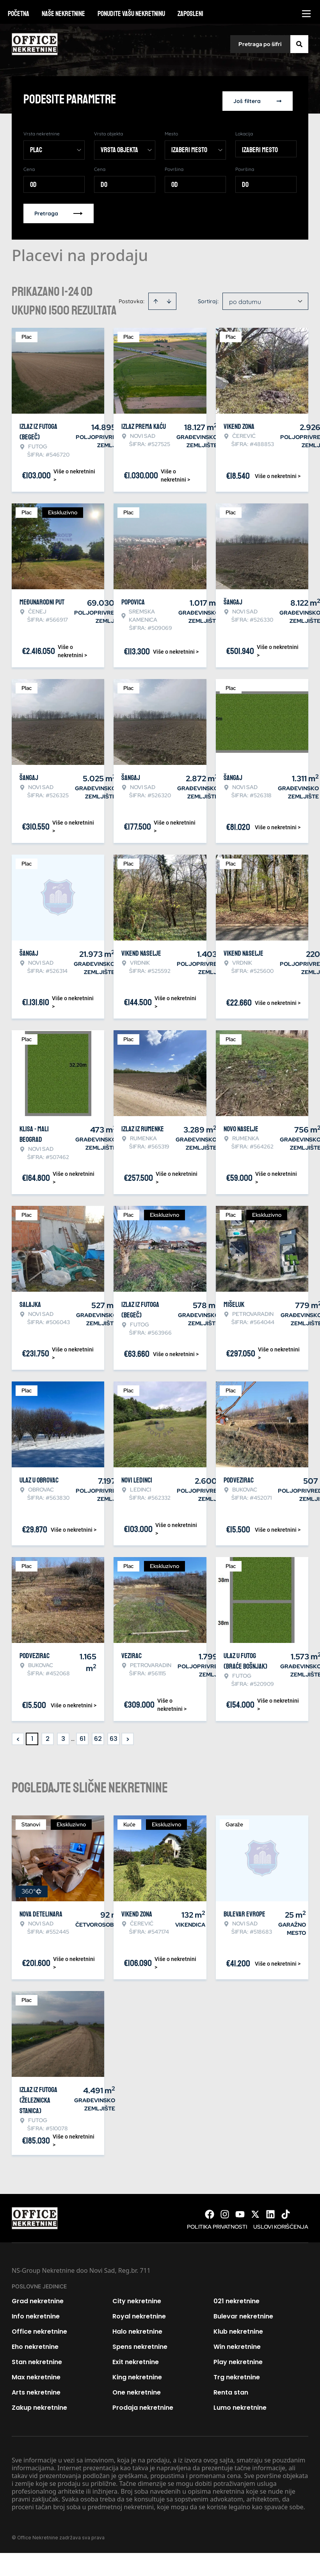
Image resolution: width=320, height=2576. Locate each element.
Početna (18, 13)
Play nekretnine (238, 2358)
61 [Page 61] (82, 1735)
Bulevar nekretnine (243, 2312)
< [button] (18, 1735)
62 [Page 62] (98, 1735)
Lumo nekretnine (240, 2404)
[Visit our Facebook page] (209, 2210)
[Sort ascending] (156, 298)
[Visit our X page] (255, 2210)
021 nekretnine (236, 2297)
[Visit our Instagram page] (224, 2210)
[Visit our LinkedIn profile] (270, 2210)
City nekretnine (136, 2297)
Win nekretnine (237, 2343)
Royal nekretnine (139, 2312)
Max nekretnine (36, 2373)
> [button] (128, 1735)
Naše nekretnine (63, 13)
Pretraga (58, 209)
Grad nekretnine (38, 2297)
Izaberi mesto (260, 146)
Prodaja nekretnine (142, 2404)
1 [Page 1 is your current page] (32, 1735)
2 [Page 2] (48, 1735)
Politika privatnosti (217, 2223)
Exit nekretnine (135, 2358)
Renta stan (230, 2388)
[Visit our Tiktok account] (285, 2210)
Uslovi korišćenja (280, 2223)
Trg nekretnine (236, 2373)
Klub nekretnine (238, 2328)
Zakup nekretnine (39, 2404)
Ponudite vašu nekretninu (131, 13)
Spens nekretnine (139, 2343)
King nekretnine (137, 2373)
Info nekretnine (36, 2312)
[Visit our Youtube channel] (240, 2210)
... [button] (73, 1735)
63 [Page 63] (113, 1735)
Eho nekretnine (35, 2343)
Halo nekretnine (137, 2328)
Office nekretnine (39, 2328)
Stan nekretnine (37, 2358)
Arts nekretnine (36, 2388)
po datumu (245, 298)
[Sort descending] (169, 298)
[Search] (299, 44)
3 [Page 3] (63, 1735)
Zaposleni (190, 13)
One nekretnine (136, 2388)
